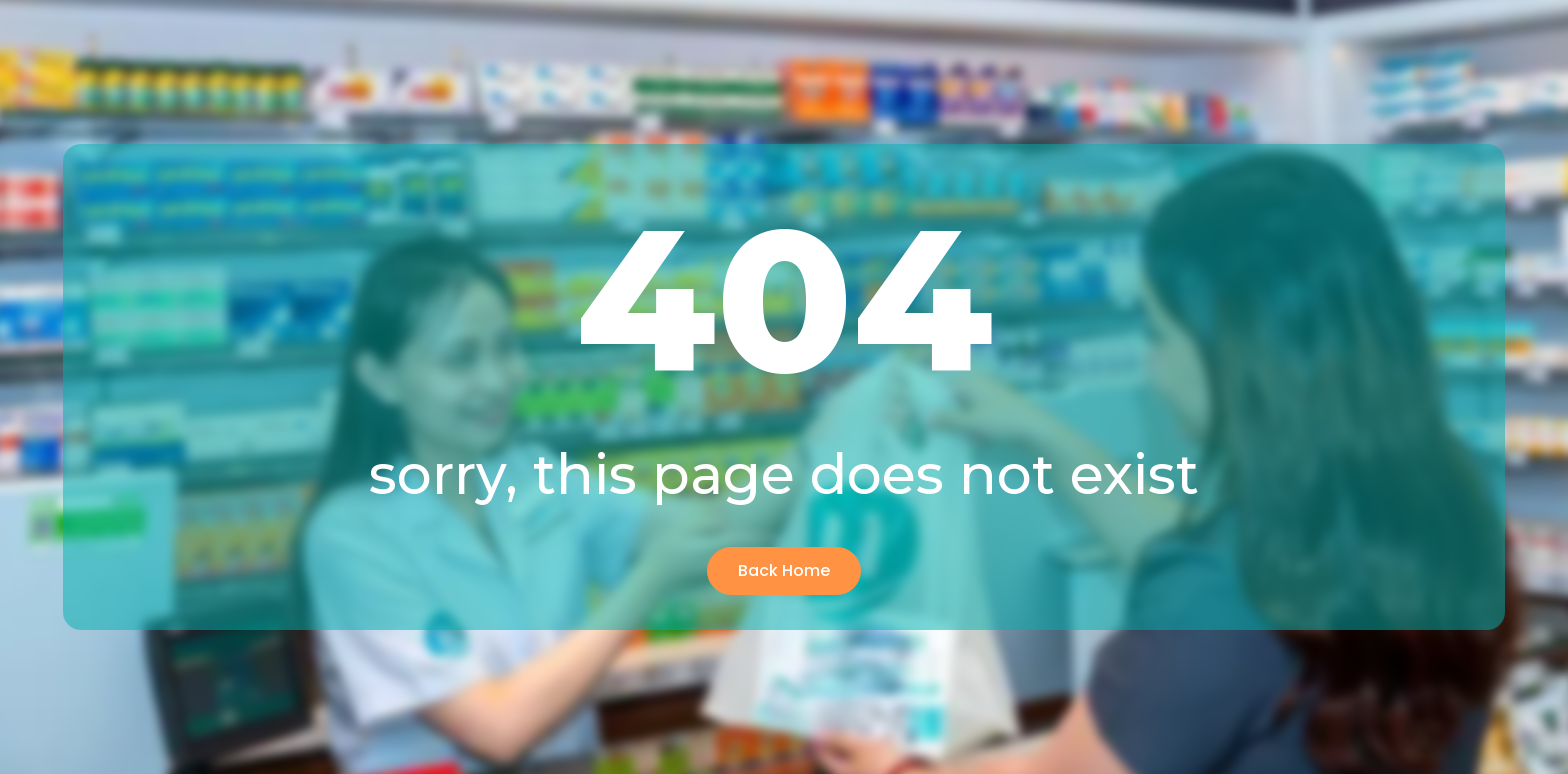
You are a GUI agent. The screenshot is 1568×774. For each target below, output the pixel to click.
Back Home (784, 570)
